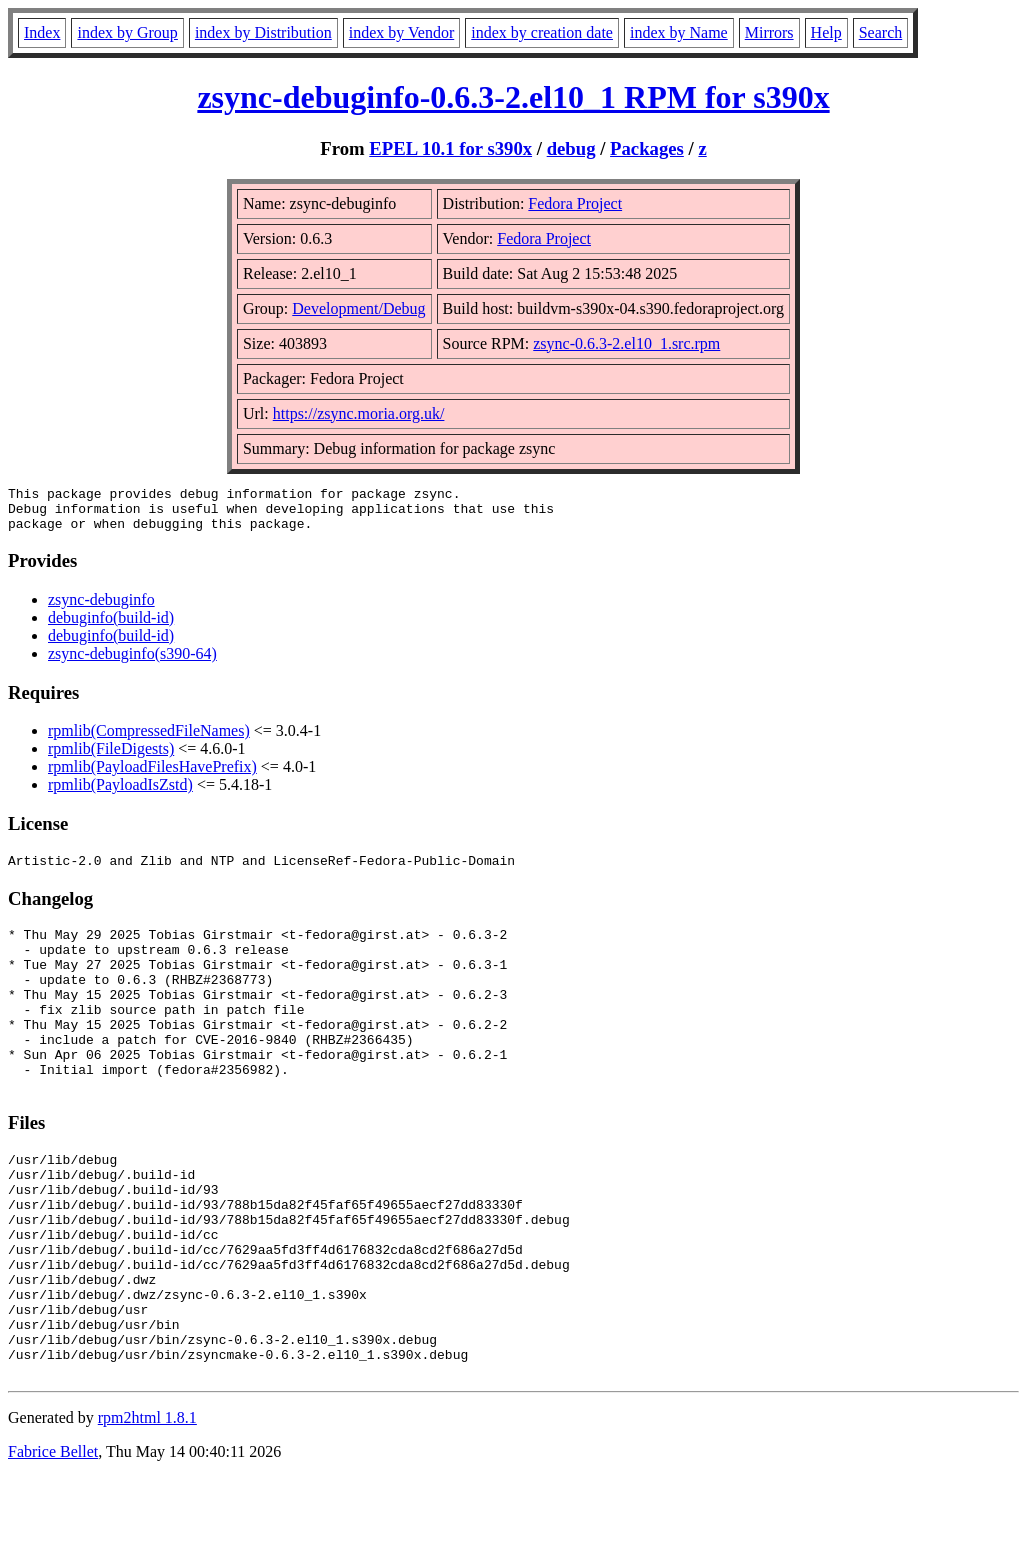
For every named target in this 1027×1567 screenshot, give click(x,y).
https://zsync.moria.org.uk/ (359, 413)
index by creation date (542, 32)
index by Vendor (401, 32)
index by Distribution (263, 32)
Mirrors (769, 32)
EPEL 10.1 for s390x (450, 148)
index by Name (679, 32)
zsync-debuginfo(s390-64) (132, 662)
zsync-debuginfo (101, 608)
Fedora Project (575, 203)
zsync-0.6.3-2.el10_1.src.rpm (626, 343)
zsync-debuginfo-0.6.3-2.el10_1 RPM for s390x (513, 97)
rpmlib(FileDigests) (111, 757)
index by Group (127, 32)
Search (881, 32)
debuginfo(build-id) (111, 626)
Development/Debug (358, 308)
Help (826, 32)
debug (571, 148)
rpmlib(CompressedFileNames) (149, 739)
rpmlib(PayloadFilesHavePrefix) (152, 775)
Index (42, 32)
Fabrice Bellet (53, 1541)
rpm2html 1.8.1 (147, 1507)
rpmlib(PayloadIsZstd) (120, 793)
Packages (647, 148)
